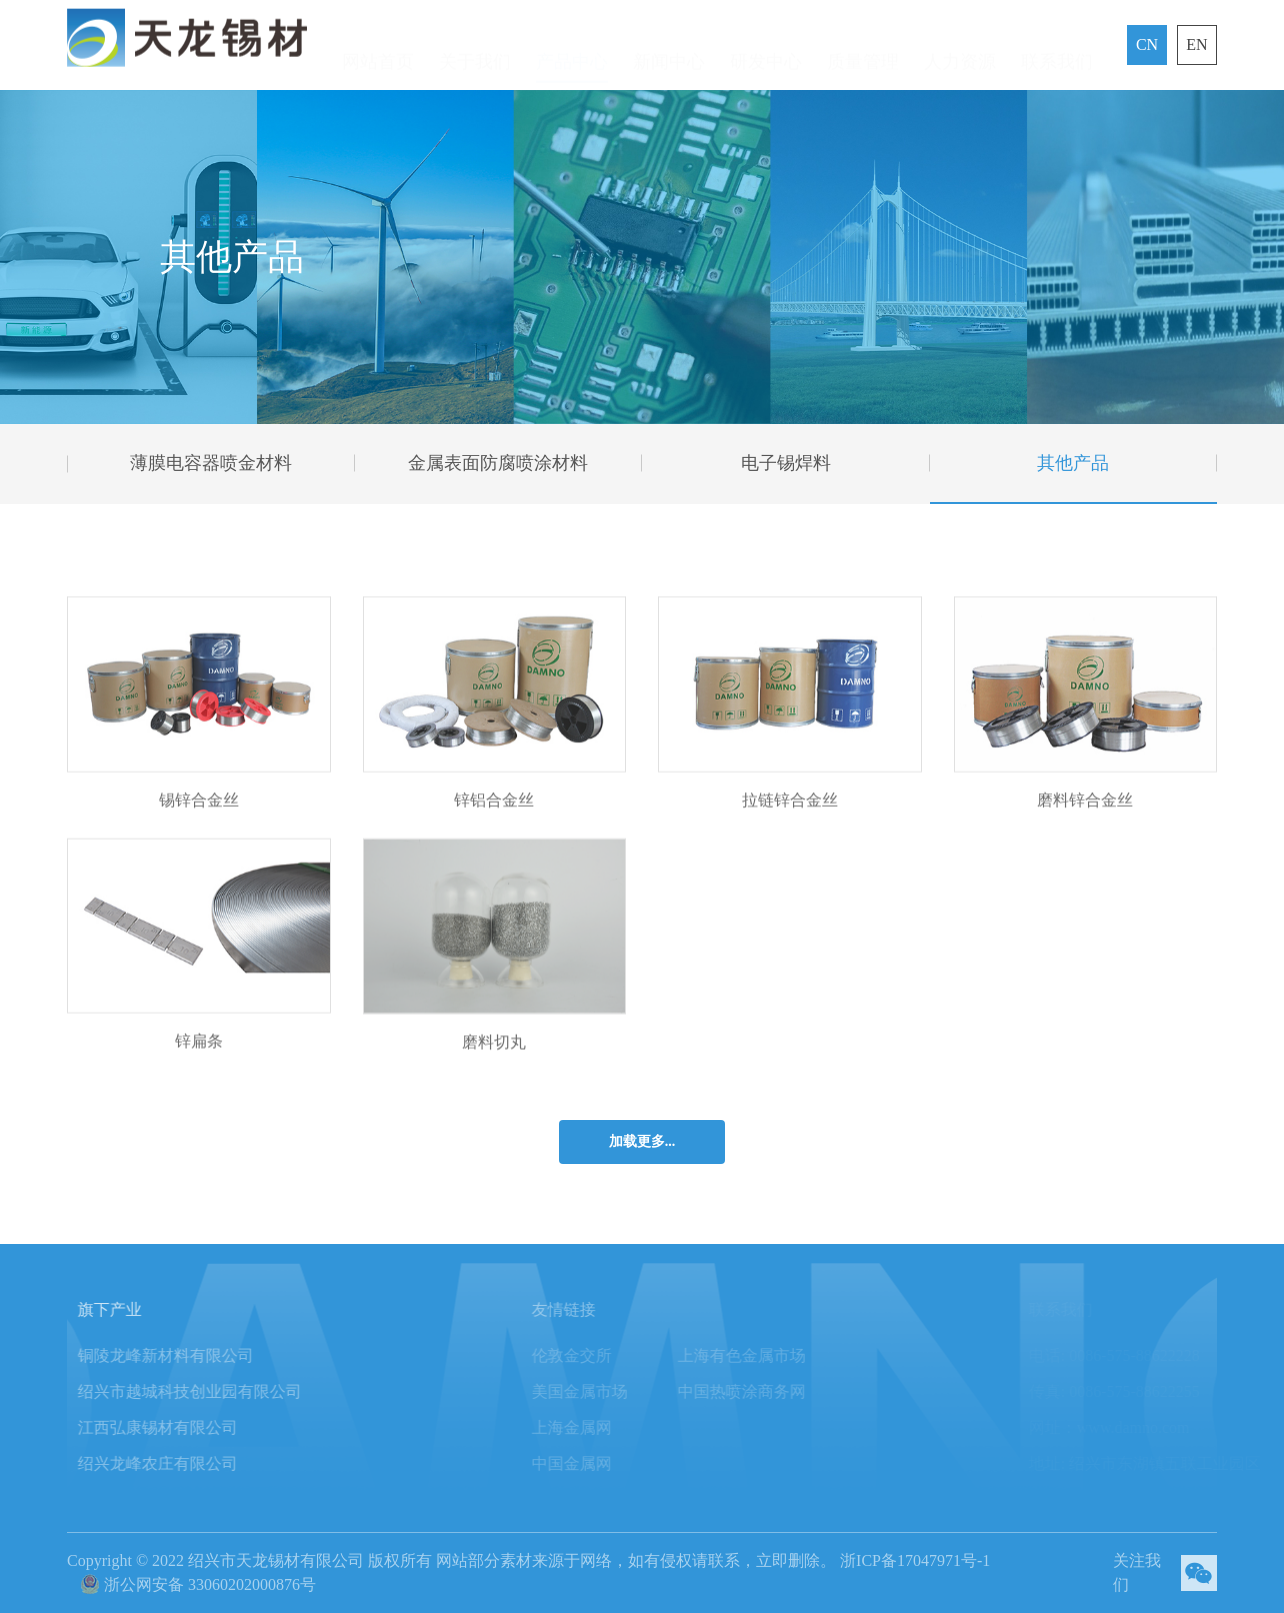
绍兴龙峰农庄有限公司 (169, 1463)
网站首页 (378, 49)
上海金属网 (590, 1427)
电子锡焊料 (786, 463)
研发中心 (766, 49)
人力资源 (960, 49)
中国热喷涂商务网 (760, 1391)
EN (1196, 44)
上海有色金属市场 (760, 1355)
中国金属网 (590, 1463)
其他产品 (1073, 463)
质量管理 (863, 49)
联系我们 (1057, 49)
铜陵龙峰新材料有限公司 (177, 1355)
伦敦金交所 (590, 1355)
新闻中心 (669, 49)
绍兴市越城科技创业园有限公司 (201, 1391)
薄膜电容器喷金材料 (211, 463)
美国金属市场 (598, 1391)
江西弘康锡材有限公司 (169, 1427)
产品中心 (572, 49)
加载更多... (642, 1141)
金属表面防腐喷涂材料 (498, 463)
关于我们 (475, 49)
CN (1147, 44)
